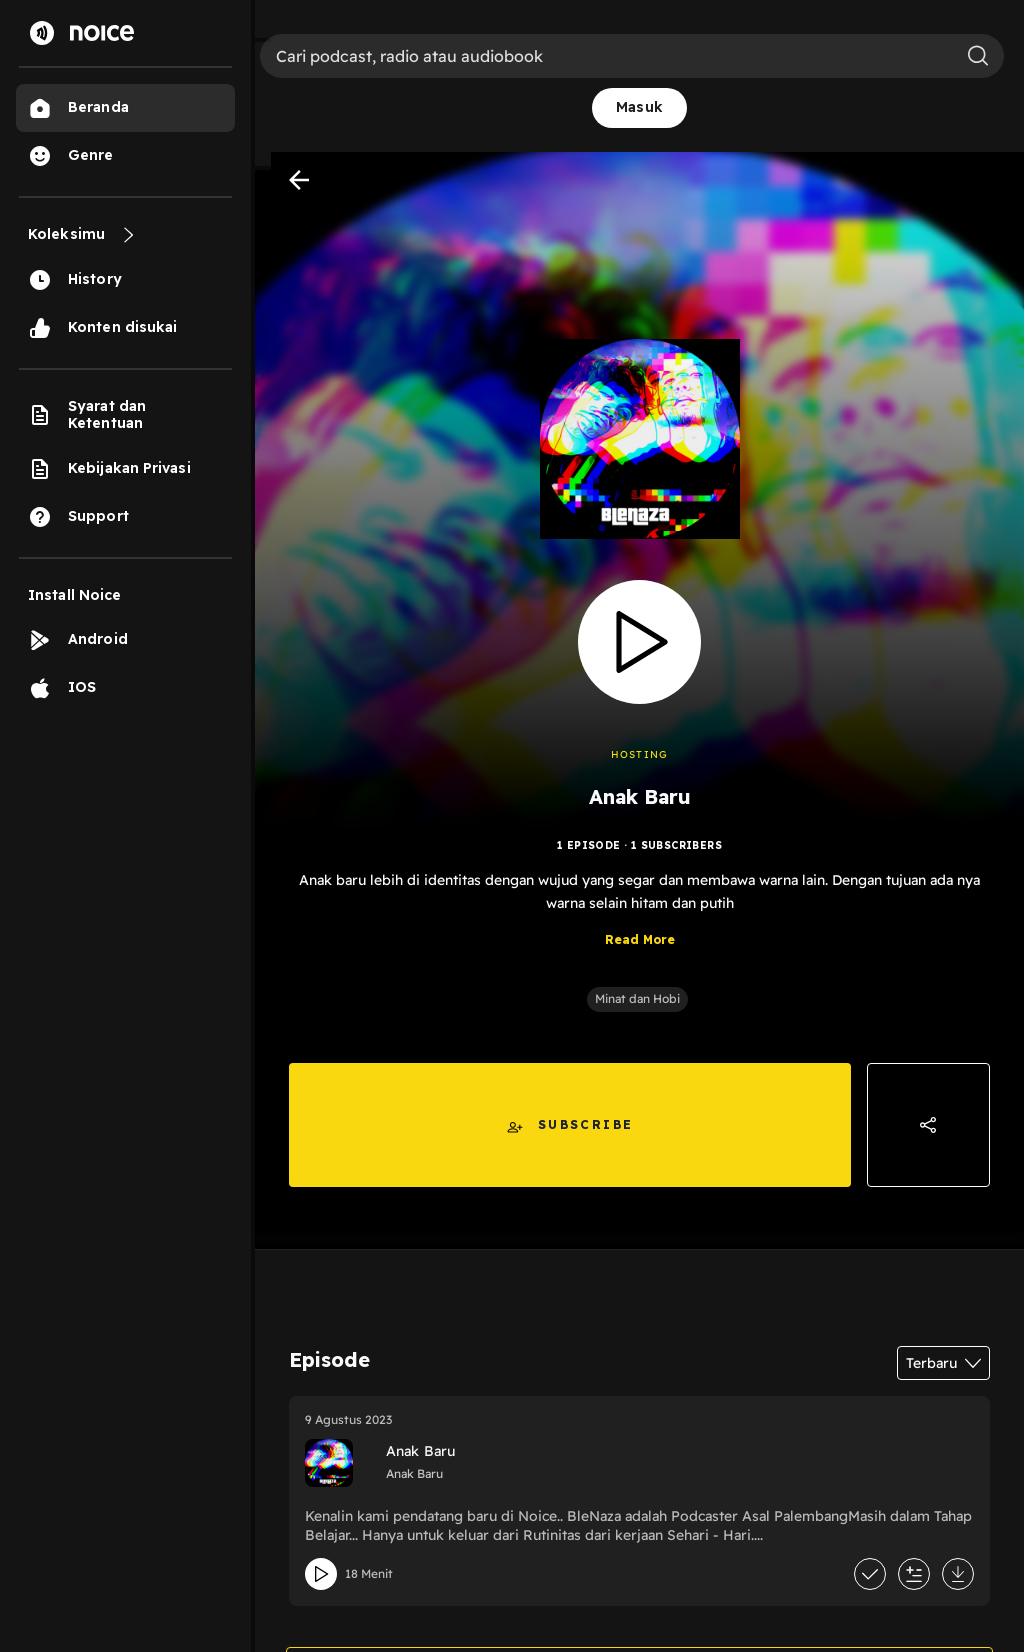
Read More (640, 939)
